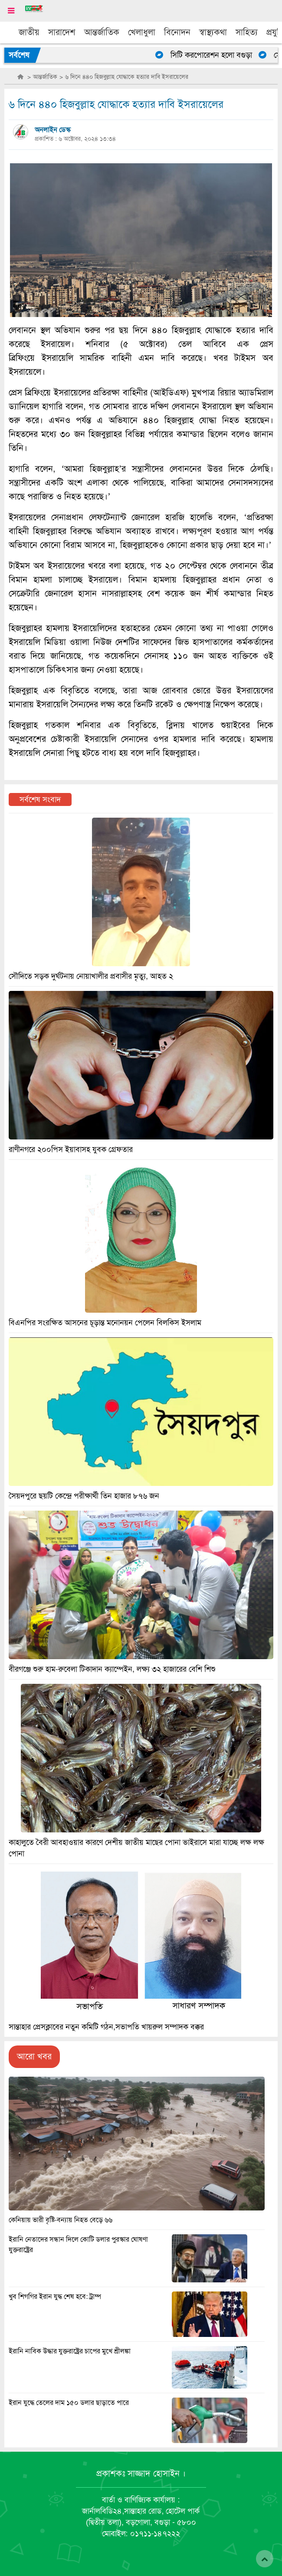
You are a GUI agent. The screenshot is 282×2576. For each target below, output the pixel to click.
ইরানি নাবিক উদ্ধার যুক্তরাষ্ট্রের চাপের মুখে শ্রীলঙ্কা (70, 2351)
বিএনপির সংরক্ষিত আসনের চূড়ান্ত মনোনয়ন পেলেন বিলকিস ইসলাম (105, 1322)
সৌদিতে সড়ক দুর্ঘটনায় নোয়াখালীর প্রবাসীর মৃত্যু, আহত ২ (91, 976)
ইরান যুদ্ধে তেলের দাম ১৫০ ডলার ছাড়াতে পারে (69, 2402)
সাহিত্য (247, 32)
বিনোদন (177, 32)
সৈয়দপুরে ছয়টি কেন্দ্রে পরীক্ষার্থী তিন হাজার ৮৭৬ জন (84, 1496)
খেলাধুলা (141, 32)
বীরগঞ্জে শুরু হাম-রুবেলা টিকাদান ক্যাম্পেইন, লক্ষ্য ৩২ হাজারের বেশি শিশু (112, 1669)
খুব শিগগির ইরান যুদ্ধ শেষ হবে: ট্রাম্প (55, 2296)
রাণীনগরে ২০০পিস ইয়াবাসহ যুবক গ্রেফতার (71, 1149)
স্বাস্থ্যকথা (213, 32)
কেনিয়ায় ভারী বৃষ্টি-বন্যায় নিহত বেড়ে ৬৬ (60, 2220)
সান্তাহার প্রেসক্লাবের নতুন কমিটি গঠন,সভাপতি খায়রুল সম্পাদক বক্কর (106, 2027)
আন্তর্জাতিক (101, 32)
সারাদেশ (61, 32)
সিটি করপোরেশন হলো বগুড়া (215, 55)
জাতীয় (29, 32)
